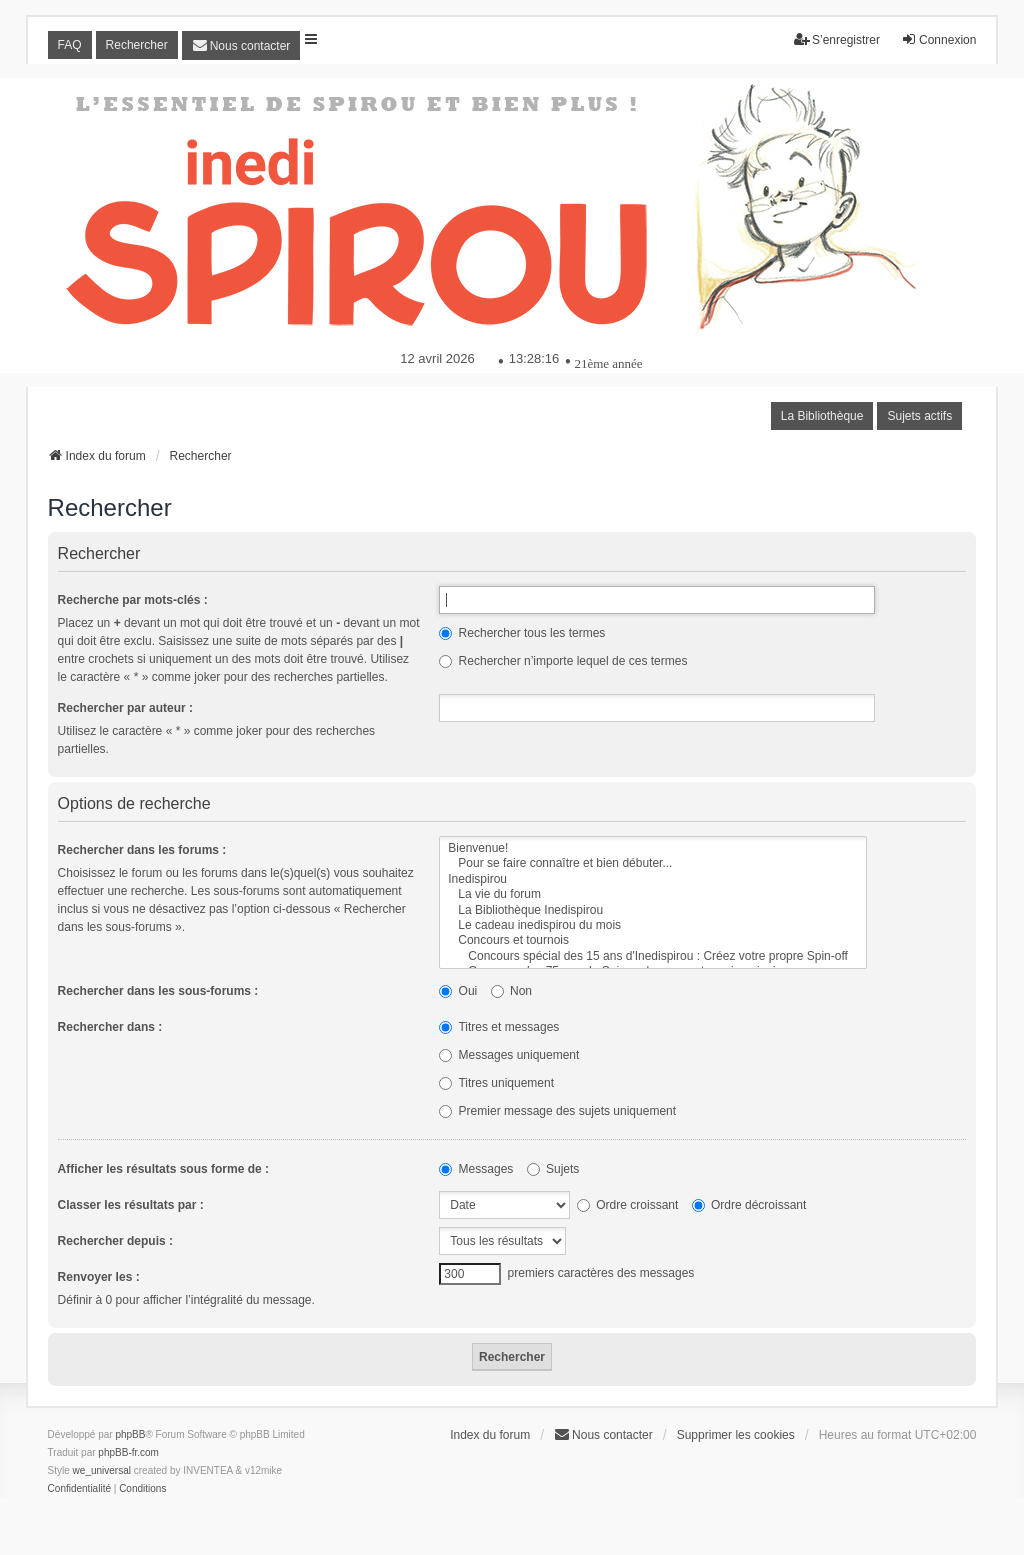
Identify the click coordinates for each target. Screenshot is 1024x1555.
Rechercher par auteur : (125, 708)
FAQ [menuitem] (70, 45)
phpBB (130, 1434)
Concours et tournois (653, 940)
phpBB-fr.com (128, 1452)
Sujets (553, 1169)
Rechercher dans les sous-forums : (158, 991)
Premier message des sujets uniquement (557, 1111)
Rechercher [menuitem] (137, 45)
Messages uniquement (509, 1055)
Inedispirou (653, 879)
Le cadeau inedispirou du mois (653, 925)
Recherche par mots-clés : (133, 600)
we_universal (102, 1470)
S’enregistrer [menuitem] (837, 39)
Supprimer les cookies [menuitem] (736, 1435)
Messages (476, 1169)
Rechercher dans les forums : (142, 850)
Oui (458, 991)
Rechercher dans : (110, 1027)
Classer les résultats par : (131, 1205)
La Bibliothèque (822, 416)
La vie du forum (653, 894)
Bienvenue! (653, 848)
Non (511, 991)
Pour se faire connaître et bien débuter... (653, 863)
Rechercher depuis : (115, 1241)
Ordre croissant (627, 1205)
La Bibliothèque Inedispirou (653, 910)
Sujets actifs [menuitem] (919, 416)
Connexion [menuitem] (938, 39)
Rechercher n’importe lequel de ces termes (563, 661)
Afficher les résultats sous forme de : (163, 1169)
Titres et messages (499, 1027)
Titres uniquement (496, 1083)
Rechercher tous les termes (522, 633)
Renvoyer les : (99, 1277)
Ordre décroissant (749, 1205)
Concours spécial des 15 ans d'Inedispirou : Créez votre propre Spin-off (653, 956)
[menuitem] (241, 45)
